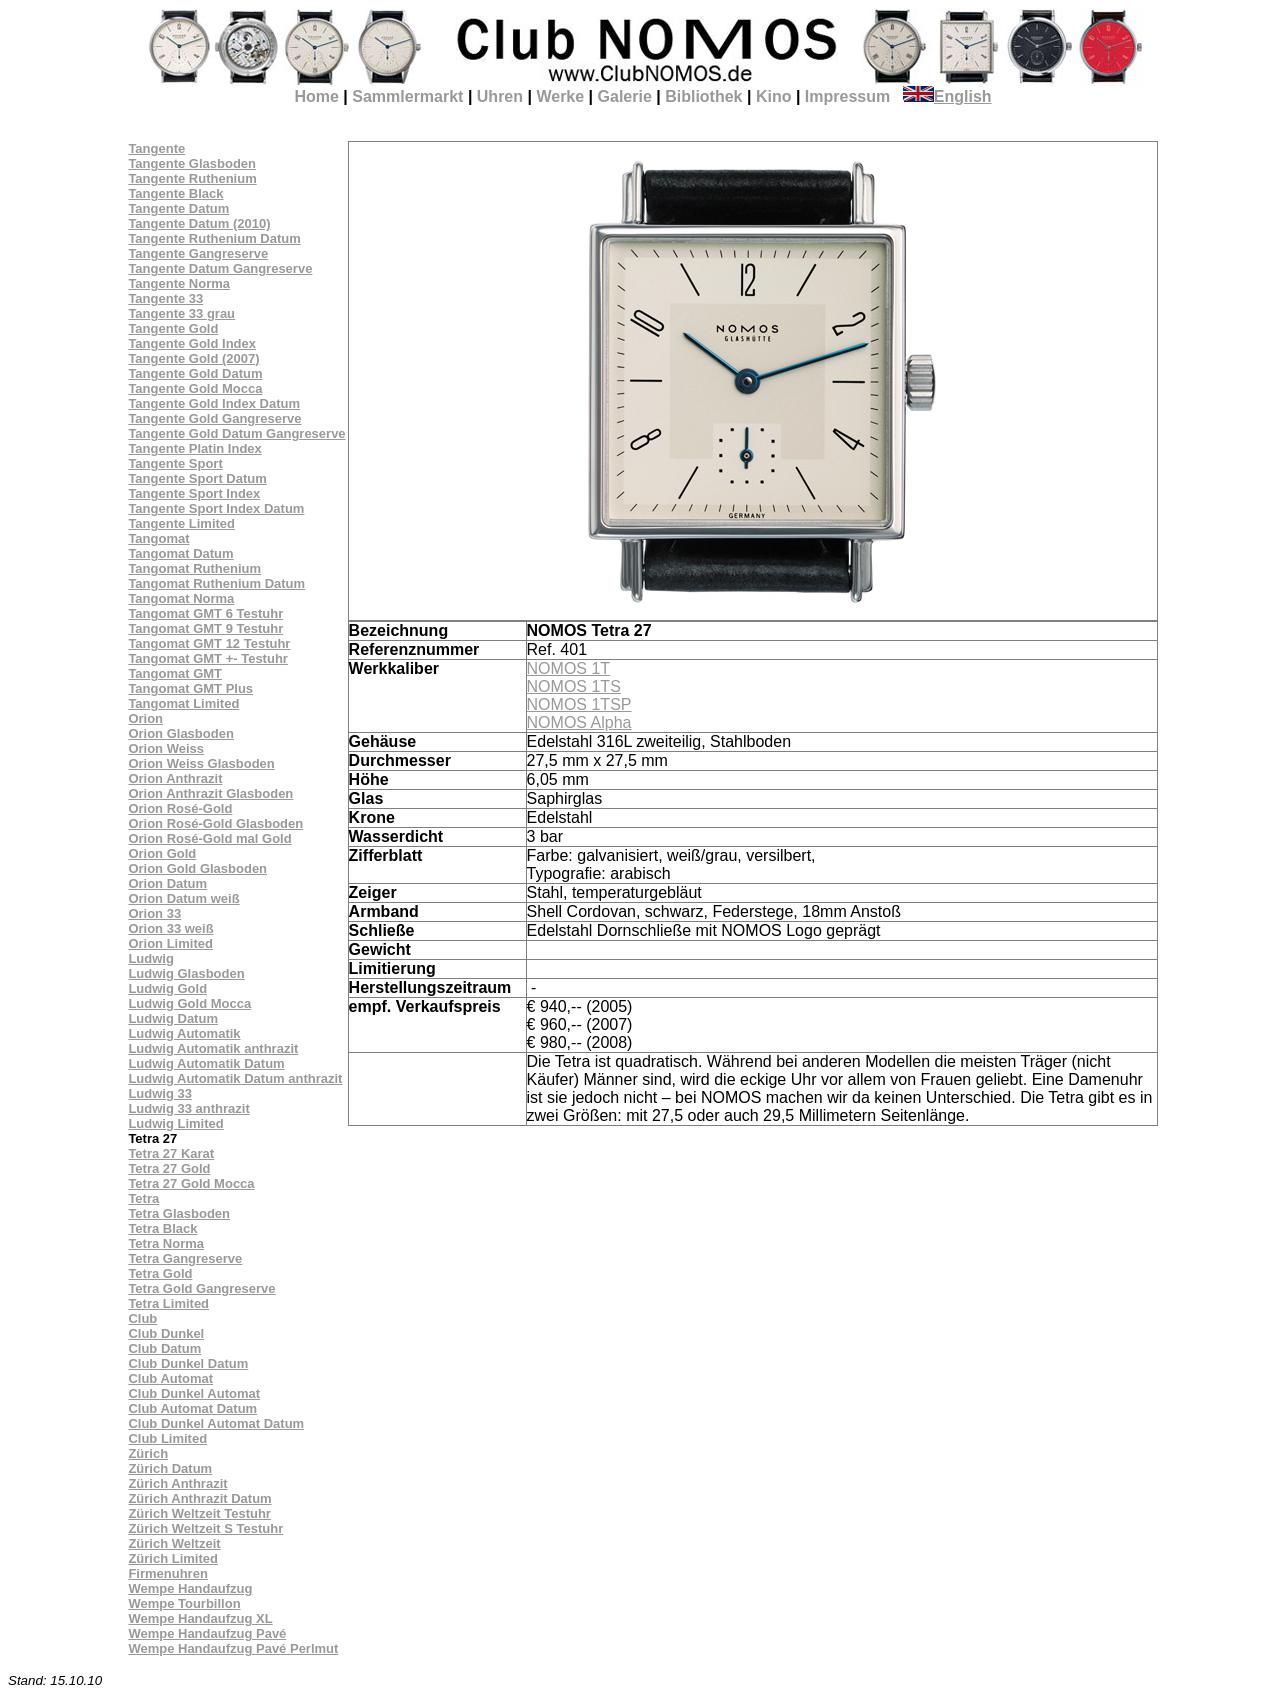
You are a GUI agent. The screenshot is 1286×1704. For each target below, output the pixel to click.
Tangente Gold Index (192, 343)
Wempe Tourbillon (184, 1603)
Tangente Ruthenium (192, 178)
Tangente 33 (165, 298)
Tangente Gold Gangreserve (214, 418)
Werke (560, 96)
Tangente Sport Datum (197, 478)
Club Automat (170, 1378)
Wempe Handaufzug (190, 1588)
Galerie (625, 96)
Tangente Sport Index (194, 493)
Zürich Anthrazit (177, 1483)
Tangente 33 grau (181, 313)
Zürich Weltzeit (174, 1543)
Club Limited (167, 1438)
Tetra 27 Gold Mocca (191, 1183)
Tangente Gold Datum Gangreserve (236, 433)
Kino (774, 96)
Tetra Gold (160, 1273)
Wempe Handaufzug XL (200, 1618)
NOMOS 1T (569, 668)
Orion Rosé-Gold (180, 808)
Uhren (500, 96)
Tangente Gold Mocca (195, 388)
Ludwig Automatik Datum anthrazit (235, 1078)
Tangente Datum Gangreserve (220, 268)
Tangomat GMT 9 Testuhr (205, 628)
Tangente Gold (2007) (193, 358)
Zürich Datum (170, 1468)
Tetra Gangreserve (185, 1258)
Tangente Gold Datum (195, 373)
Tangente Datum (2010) (199, 223)
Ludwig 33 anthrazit (188, 1108)
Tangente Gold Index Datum (214, 403)
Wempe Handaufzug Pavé (207, 1633)
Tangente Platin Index (194, 448)
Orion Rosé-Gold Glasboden (215, 823)
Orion (145, 718)
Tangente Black (175, 193)
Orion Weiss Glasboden (201, 763)
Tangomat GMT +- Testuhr (208, 658)
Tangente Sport (175, 463)
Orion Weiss (166, 748)
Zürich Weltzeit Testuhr (199, 1513)
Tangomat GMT (175, 673)
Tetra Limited (168, 1303)
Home (316, 96)
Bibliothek (703, 96)
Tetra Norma (166, 1243)
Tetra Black (162, 1228)
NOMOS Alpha (579, 722)
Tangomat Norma (181, 598)
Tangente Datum (178, 208)
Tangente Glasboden (192, 163)
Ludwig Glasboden (186, 973)
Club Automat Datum (192, 1408)
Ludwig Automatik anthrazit (213, 1048)
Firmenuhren (167, 1573)
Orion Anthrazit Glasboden (210, 793)
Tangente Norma (179, 283)
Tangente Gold (173, 328)
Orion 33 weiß (170, 928)
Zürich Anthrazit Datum (199, 1498)
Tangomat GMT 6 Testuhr (205, 613)
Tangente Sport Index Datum (216, 508)
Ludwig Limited (175, 1123)
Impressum (847, 96)
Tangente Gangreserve (198, 253)
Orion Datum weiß (183, 898)
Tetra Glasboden (179, 1213)
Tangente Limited (181, 523)
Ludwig (151, 958)
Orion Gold (162, 853)
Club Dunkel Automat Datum (216, 1423)
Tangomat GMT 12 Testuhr (209, 643)
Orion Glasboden (180, 733)
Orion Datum (167, 883)
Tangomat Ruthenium (194, 568)
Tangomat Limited (183, 703)
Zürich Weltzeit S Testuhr (205, 1528)
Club (142, 1318)
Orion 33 (154, 913)
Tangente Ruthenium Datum (214, 238)
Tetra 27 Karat (171, 1153)
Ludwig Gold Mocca (189, 1003)
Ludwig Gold (167, 988)
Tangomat (158, 538)
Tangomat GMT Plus (190, 688)
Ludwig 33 (160, 1093)
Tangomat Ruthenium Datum (216, 583)
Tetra (143, 1198)
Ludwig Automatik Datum (206, 1063)
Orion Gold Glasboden (197, 868)
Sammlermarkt (407, 96)
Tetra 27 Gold (169, 1168)
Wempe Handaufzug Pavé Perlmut (233, 1648)
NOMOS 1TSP (579, 704)
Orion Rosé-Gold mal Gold (209, 838)
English (947, 96)
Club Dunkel (166, 1333)
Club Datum (164, 1348)
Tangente (156, 148)
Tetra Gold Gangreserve (201, 1288)
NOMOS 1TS (574, 686)
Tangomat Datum (180, 553)
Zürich (148, 1453)
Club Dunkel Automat (194, 1393)
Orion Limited (170, 943)
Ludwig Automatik (184, 1033)
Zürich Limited (173, 1558)
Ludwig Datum (173, 1018)
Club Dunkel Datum (188, 1363)
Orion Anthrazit (175, 778)
